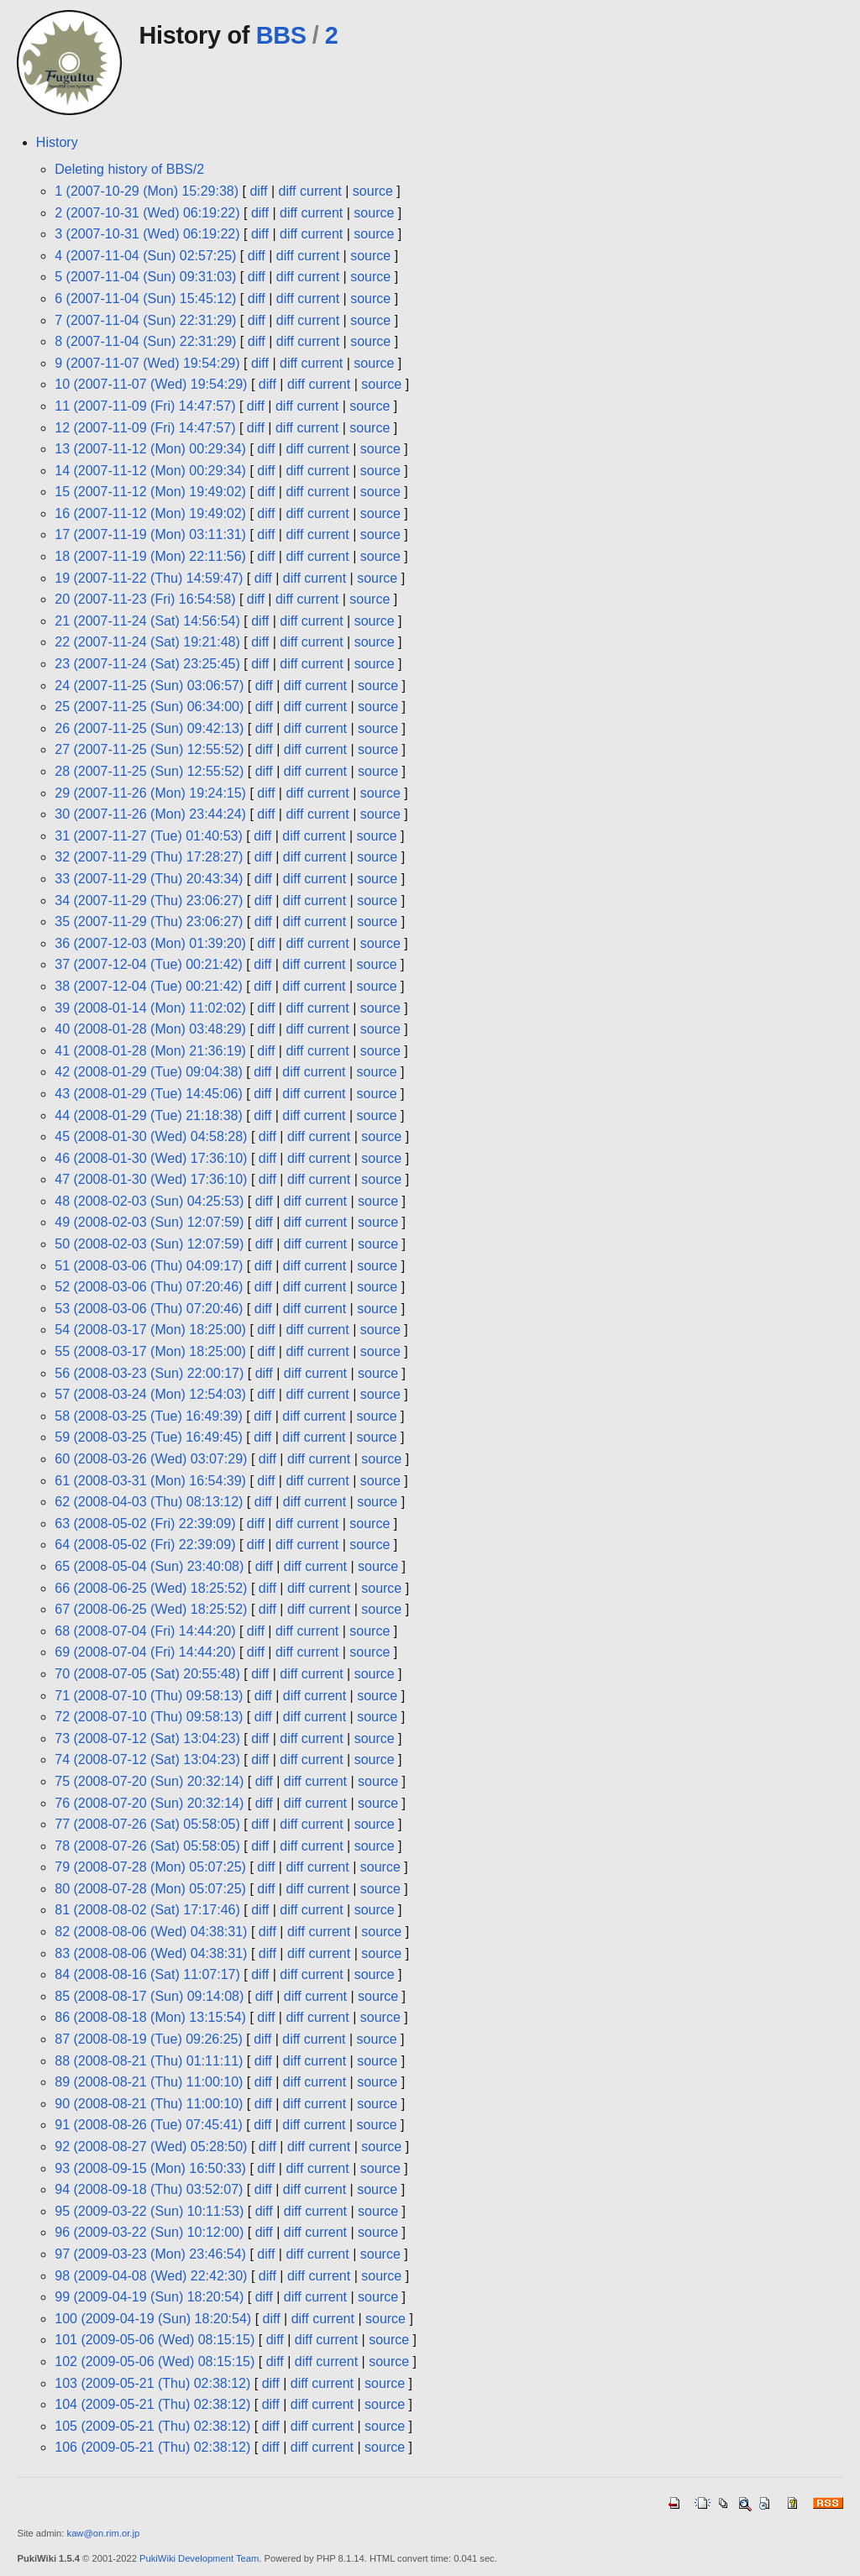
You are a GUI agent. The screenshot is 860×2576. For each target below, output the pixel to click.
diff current (310, 191)
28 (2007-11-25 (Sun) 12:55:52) (149, 771)
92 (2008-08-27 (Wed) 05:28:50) (151, 2146)
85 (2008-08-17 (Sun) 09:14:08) (149, 1996)
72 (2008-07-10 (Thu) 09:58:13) (149, 1716)
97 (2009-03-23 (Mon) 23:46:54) (150, 2254)
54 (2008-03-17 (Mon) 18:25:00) (150, 1329)
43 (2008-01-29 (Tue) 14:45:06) (149, 1093)
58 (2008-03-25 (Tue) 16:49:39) (149, 1416)
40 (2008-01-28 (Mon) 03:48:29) (150, 1029)
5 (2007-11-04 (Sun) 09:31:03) (145, 277)
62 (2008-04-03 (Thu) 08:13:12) (149, 1502)
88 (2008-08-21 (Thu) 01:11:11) (149, 2061)
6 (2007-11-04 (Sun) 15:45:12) (145, 298)
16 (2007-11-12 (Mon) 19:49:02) (150, 513)
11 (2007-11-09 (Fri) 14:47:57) (145, 406)
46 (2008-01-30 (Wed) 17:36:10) (151, 1158)
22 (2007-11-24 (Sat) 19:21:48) (147, 642)
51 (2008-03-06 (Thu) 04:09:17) (149, 1266)
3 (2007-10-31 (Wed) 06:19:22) (147, 234)
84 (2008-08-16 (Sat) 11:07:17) (147, 1974)
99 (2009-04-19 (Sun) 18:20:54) (149, 2297)
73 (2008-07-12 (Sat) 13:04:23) (147, 1738)
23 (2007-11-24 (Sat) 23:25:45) (147, 664)
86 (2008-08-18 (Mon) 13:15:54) (150, 2017)
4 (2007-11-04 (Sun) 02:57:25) (145, 256)
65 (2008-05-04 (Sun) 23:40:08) (149, 1566)
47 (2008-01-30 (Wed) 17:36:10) (151, 1179)
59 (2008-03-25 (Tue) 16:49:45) (149, 1437)
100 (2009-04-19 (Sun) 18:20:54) (153, 2319)
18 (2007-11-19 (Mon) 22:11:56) (150, 556)
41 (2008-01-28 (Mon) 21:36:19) (150, 1051)
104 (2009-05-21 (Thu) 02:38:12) (152, 2404)
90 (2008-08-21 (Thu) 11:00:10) (149, 2104)
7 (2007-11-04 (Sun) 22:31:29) (145, 320)
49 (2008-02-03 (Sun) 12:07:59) (149, 1222)
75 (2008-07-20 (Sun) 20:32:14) (149, 1781)
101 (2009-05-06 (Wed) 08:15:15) (154, 2340)
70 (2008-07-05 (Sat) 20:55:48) (147, 1674)
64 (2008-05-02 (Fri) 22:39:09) (145, 1544)
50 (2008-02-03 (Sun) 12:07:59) (149, 1244)
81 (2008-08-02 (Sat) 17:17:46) (147, 1910)
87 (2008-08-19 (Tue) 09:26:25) (149, 2039)
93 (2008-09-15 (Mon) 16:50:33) (150, 2168)
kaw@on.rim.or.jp (103, 2533)
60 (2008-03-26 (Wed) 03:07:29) (151, 1459)
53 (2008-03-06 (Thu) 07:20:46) (149, 1308)
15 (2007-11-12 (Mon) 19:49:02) (150, 491)
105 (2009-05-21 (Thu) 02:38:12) (152, 2426)
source (373, 191)
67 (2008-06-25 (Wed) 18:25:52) (151, 1609)
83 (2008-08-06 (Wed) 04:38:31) (151, 1953)
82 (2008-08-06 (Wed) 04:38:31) (151, 1931)
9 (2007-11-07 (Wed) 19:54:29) (147, 363)
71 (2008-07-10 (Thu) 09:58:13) (149, 1696)
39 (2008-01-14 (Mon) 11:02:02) (150, 1008)
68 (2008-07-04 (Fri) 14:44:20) (145, 1631)
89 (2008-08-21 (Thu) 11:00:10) (149, 2082)
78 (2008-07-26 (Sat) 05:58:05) (147, 1846)
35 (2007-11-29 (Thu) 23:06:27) (149, 921)
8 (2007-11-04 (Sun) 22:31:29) (145, 341)
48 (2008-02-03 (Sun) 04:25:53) (149, 1201)
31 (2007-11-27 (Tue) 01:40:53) (149, 836)
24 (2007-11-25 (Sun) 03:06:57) (149, 685)
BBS (281, 35)
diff (258, 191)
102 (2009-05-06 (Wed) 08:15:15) (154, 2361)
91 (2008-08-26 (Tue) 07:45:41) (149, 2125)
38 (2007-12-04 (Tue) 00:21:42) (149, 986)
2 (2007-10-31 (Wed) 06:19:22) (147, 213)
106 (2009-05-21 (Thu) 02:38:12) (152, 2447)
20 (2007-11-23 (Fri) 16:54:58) (145, 599)
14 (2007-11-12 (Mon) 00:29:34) (150, 470)
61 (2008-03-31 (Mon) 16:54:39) (150, 1481)
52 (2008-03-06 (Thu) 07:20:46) (149, 1287)
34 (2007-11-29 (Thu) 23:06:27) (149, 900)
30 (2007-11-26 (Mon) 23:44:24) (150, 814)
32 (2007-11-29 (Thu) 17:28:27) (149, 857)
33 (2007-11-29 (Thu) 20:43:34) (149, 879)
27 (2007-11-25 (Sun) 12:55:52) (149, 749)
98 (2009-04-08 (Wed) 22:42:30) (151, 2276)
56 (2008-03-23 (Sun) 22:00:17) (149, 1373)
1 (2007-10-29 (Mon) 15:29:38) (147, 191)
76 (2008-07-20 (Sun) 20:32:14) (149, 1803)
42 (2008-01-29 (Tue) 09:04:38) (149, 1072)
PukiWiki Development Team (199, 2558)
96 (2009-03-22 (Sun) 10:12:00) (149, 2232)
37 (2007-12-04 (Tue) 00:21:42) (149, 964)
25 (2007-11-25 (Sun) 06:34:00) (149, 706)
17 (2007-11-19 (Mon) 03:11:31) (150, 534)
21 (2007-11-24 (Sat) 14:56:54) (147, 621)
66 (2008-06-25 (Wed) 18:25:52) (151, 1588)
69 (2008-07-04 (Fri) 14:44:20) (145, 1652)
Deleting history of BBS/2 (129, 169)
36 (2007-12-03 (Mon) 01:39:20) (150, 943)
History (57, 142)
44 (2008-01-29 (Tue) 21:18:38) (149, 1115)
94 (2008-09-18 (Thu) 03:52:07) (149, 2189)
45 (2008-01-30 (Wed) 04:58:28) (151, 1136)
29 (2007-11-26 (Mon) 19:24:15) (150, 793)
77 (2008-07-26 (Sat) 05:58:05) (147, 1824)
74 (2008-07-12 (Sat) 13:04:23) (147, 1759)
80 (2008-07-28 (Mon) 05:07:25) (150, 1889)
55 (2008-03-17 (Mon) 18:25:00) (150, 1351)
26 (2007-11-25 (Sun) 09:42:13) (149, 728)
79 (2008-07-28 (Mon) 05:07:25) (150, 1867)
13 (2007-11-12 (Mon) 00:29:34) (150, 449)
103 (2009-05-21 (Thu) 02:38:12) (152, 2383)
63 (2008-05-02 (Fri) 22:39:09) (145, 1523)
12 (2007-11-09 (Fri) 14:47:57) (145, 428)
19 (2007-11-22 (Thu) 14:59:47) (149, 578)
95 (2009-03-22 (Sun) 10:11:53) (149, 2211)
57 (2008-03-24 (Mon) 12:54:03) (150, 1394)
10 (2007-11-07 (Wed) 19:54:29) (151, 384)
